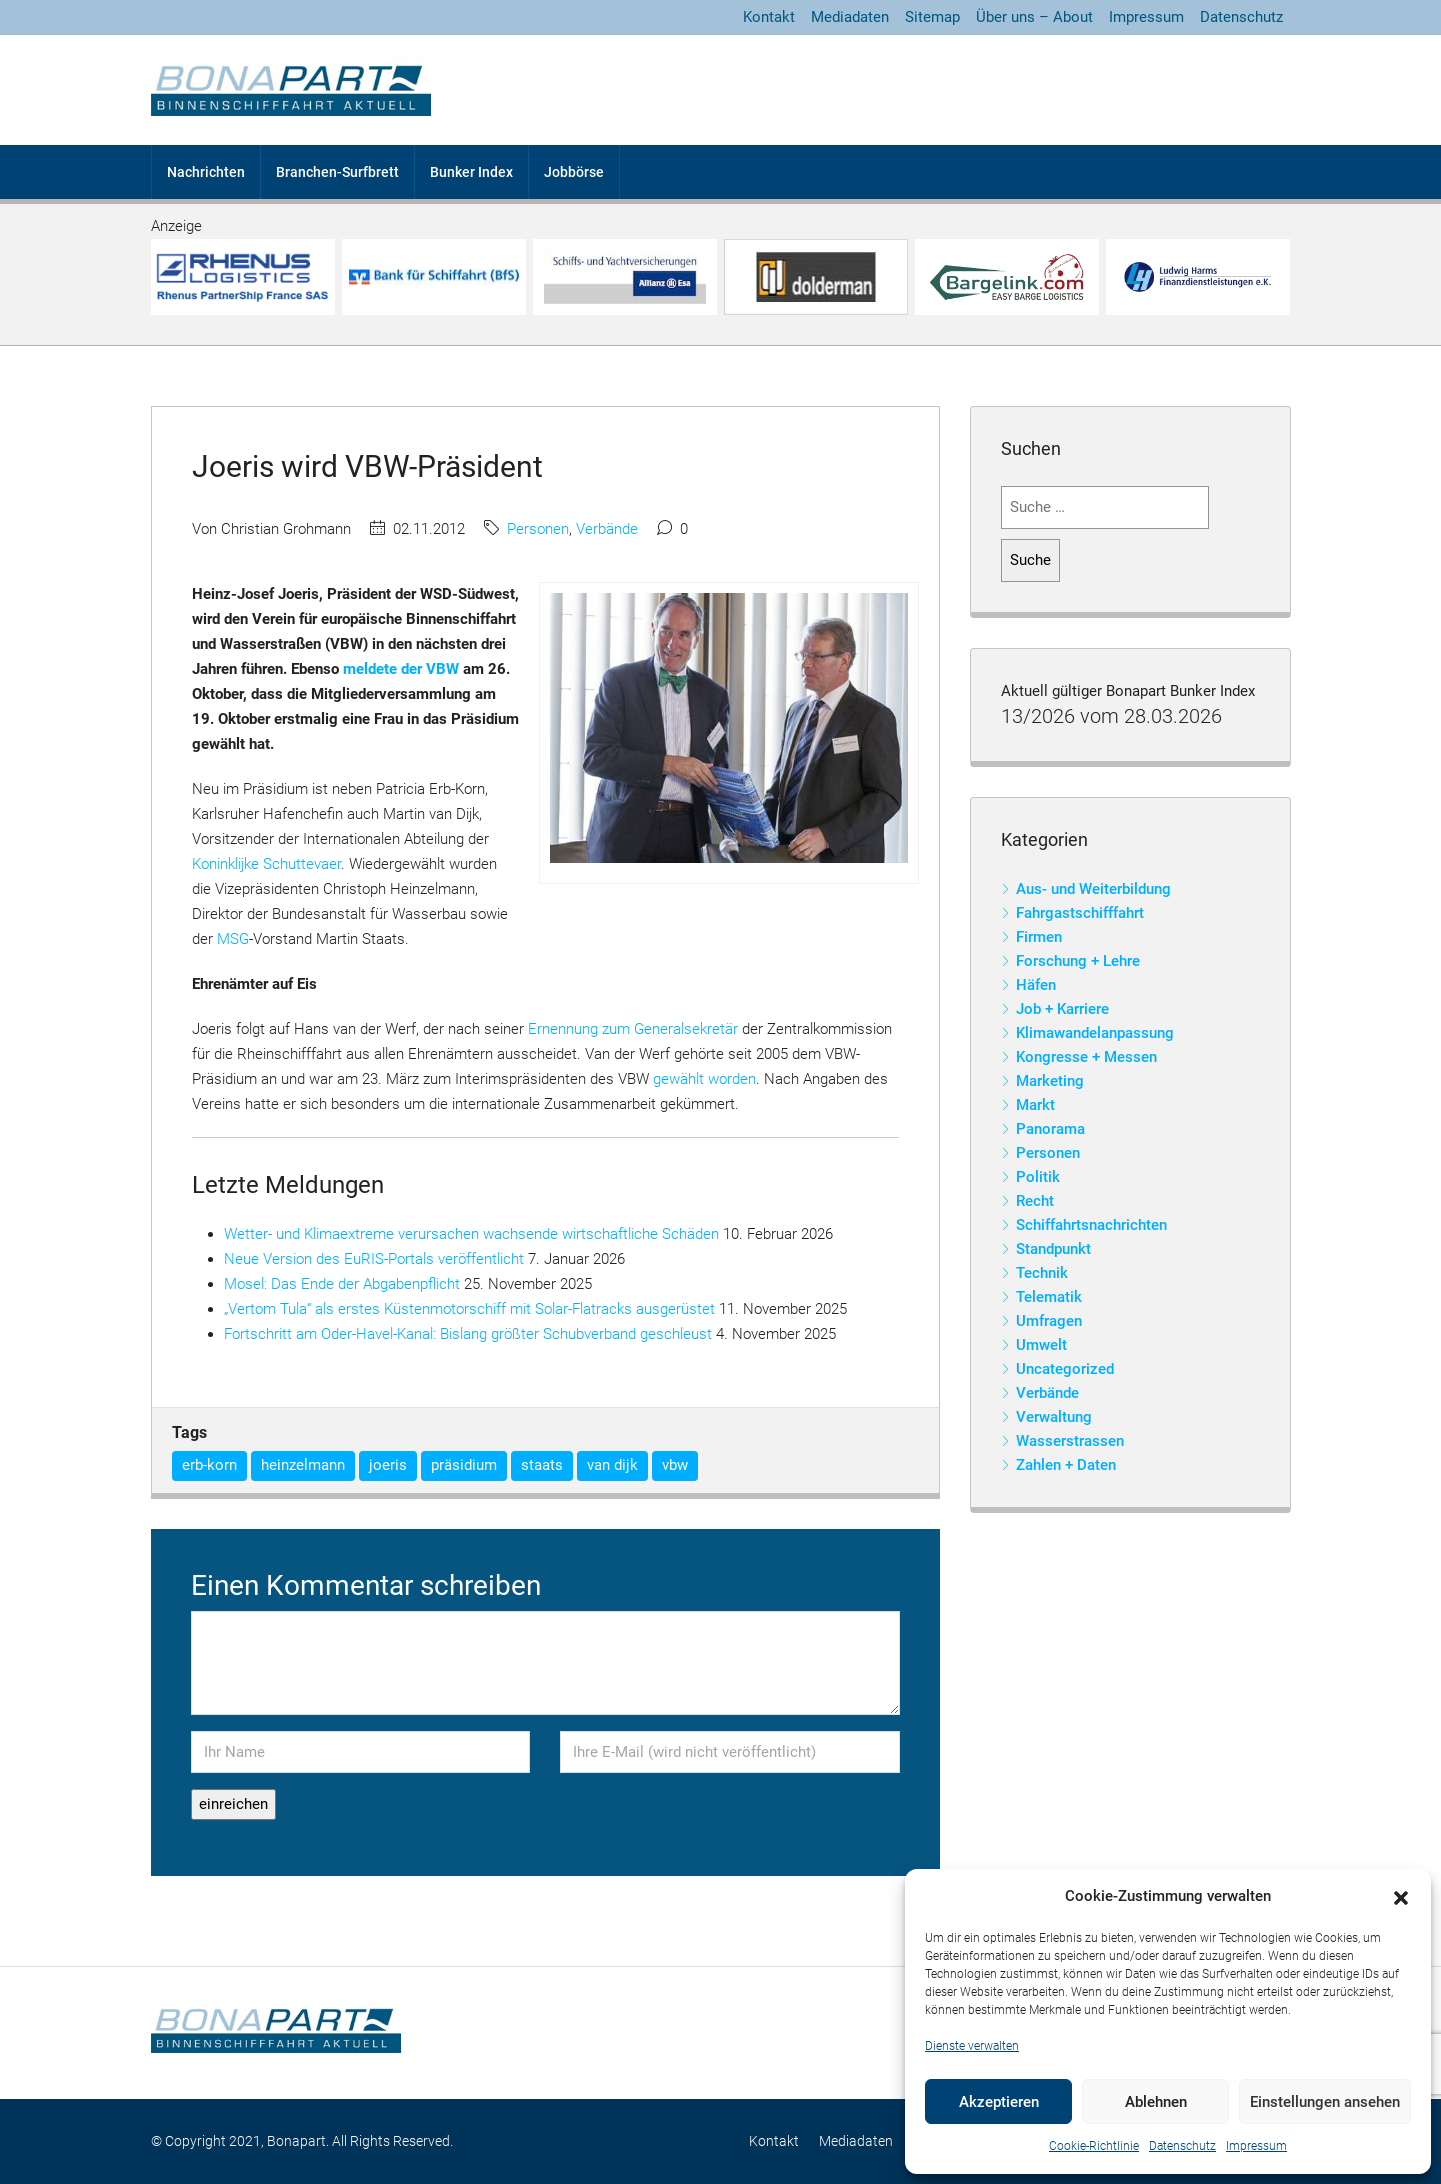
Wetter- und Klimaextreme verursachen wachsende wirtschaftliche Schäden (471, 1234)
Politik (1038, 1177)
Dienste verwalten (972, 2046)
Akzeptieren (999, 2102)
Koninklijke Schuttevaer (266, 864)
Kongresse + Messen (1086, 1057)
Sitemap (932, 17)
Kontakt (769, 17)
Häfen (1036, 985)
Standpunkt (1053, 1249)
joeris (388, 1465)
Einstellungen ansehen (1325, 2102)
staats (542, 1465)
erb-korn (209, 1465)
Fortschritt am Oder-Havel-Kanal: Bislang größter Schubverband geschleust (468, 1334)
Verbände (607, 529)
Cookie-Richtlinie (1094, 2146)
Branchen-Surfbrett (337, 172)
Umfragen (1049, 1321)
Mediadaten (850, 17)
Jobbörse (574, 172)
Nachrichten (206, 172)
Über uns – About (1034, 17)
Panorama (1050, 1129)
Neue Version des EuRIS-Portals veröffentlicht (374, 1259)
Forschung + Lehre (1078, 961)
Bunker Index (471, 172)
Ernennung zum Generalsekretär (633, 1029)
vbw (675, 1465)
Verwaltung (1054, 1417)
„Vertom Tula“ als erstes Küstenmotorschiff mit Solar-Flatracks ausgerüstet (469, 1309)
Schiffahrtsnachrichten (1091, 1225)
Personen (538, 529)
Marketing (1050, 1081)
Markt (1035, 1105)
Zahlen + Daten (1066, 1465)
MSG (233, 939)
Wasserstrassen (1070, 1441)
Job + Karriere (1062, 1009)
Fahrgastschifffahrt (1080, 913)
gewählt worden (704, 1079)
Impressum (1256, 2146)
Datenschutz (1182, 2146)
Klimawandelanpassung (1095, 1033)
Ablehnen (1156, 2102)
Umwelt (1041, 1345)
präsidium (464, 1465)
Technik (1042, 1273)
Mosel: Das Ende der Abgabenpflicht (342, 1284)
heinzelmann (303, 1465)
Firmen (1039, 937)
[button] (1401, 1897)
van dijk (612, 1465)
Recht (1035, 1201)
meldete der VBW (401, 669)
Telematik (1049, 1297)
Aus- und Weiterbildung (1093, 889)
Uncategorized (1065, 1369)
